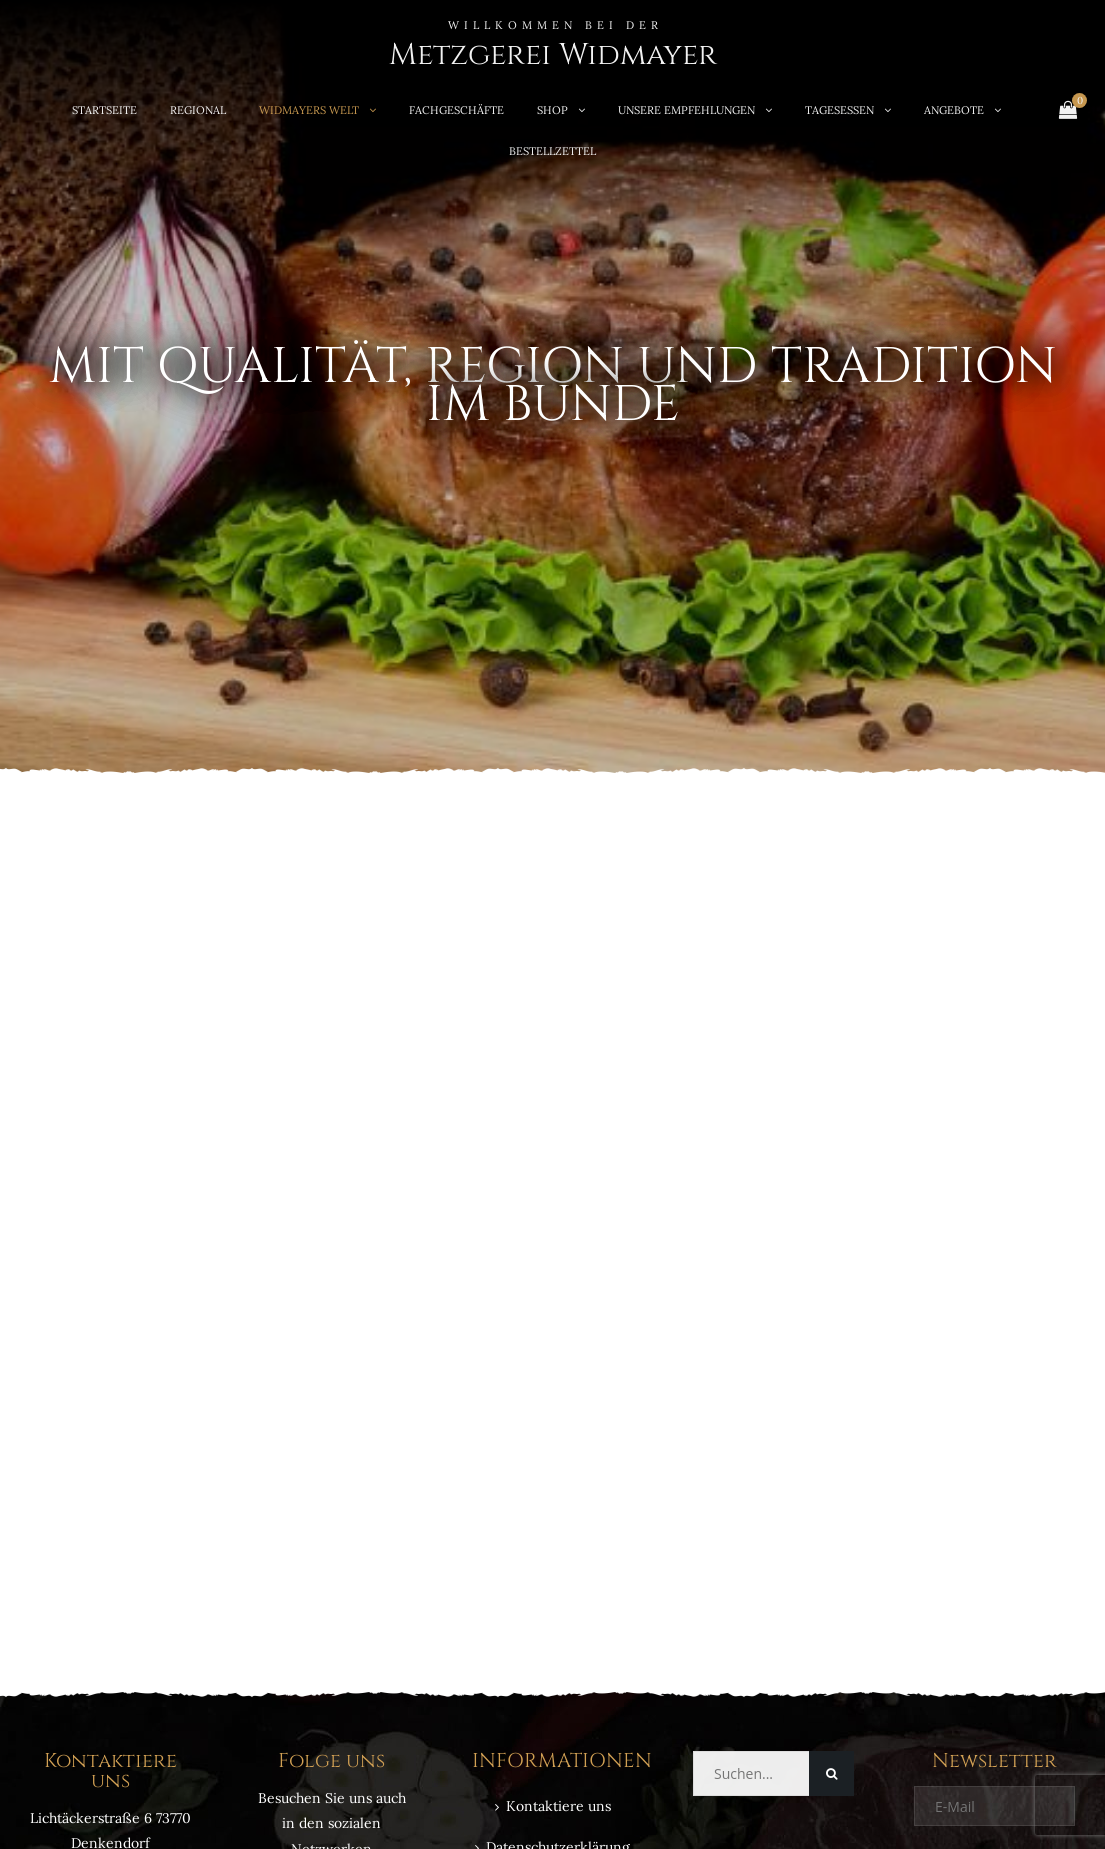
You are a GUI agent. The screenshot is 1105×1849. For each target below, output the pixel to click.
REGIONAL (198, 110)
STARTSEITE (104, 110)
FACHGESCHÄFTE (456, 110)
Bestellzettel (552, 151)
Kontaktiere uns (558, 1806)
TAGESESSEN (839, 110)
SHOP (552, 110)
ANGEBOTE (954, 110)
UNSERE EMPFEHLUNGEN (686, 110)
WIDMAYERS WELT (309, 110)
